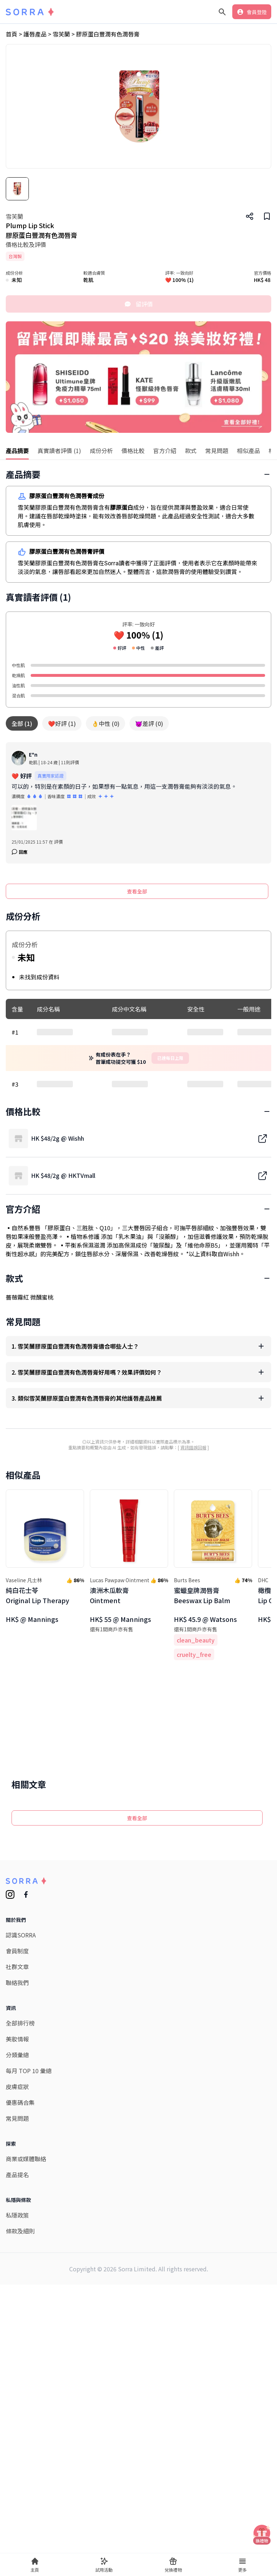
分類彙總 (17, 2384)
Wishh (231, 1473)
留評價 (138, 304)
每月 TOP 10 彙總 (29, 2400)
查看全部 (137, 891)
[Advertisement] (138, 1156)
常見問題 (17, 2447)
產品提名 (17, 2503)
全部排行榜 (20, 2352)
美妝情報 (17, 2368)
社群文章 (17, 2296)
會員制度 (17, 2280)
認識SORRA (21, 2264)
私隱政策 (17, 2544)
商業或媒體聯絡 (26, 2488)
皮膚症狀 (17, 2415)
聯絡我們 (17, 2311)
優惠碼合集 (20, 2431)
